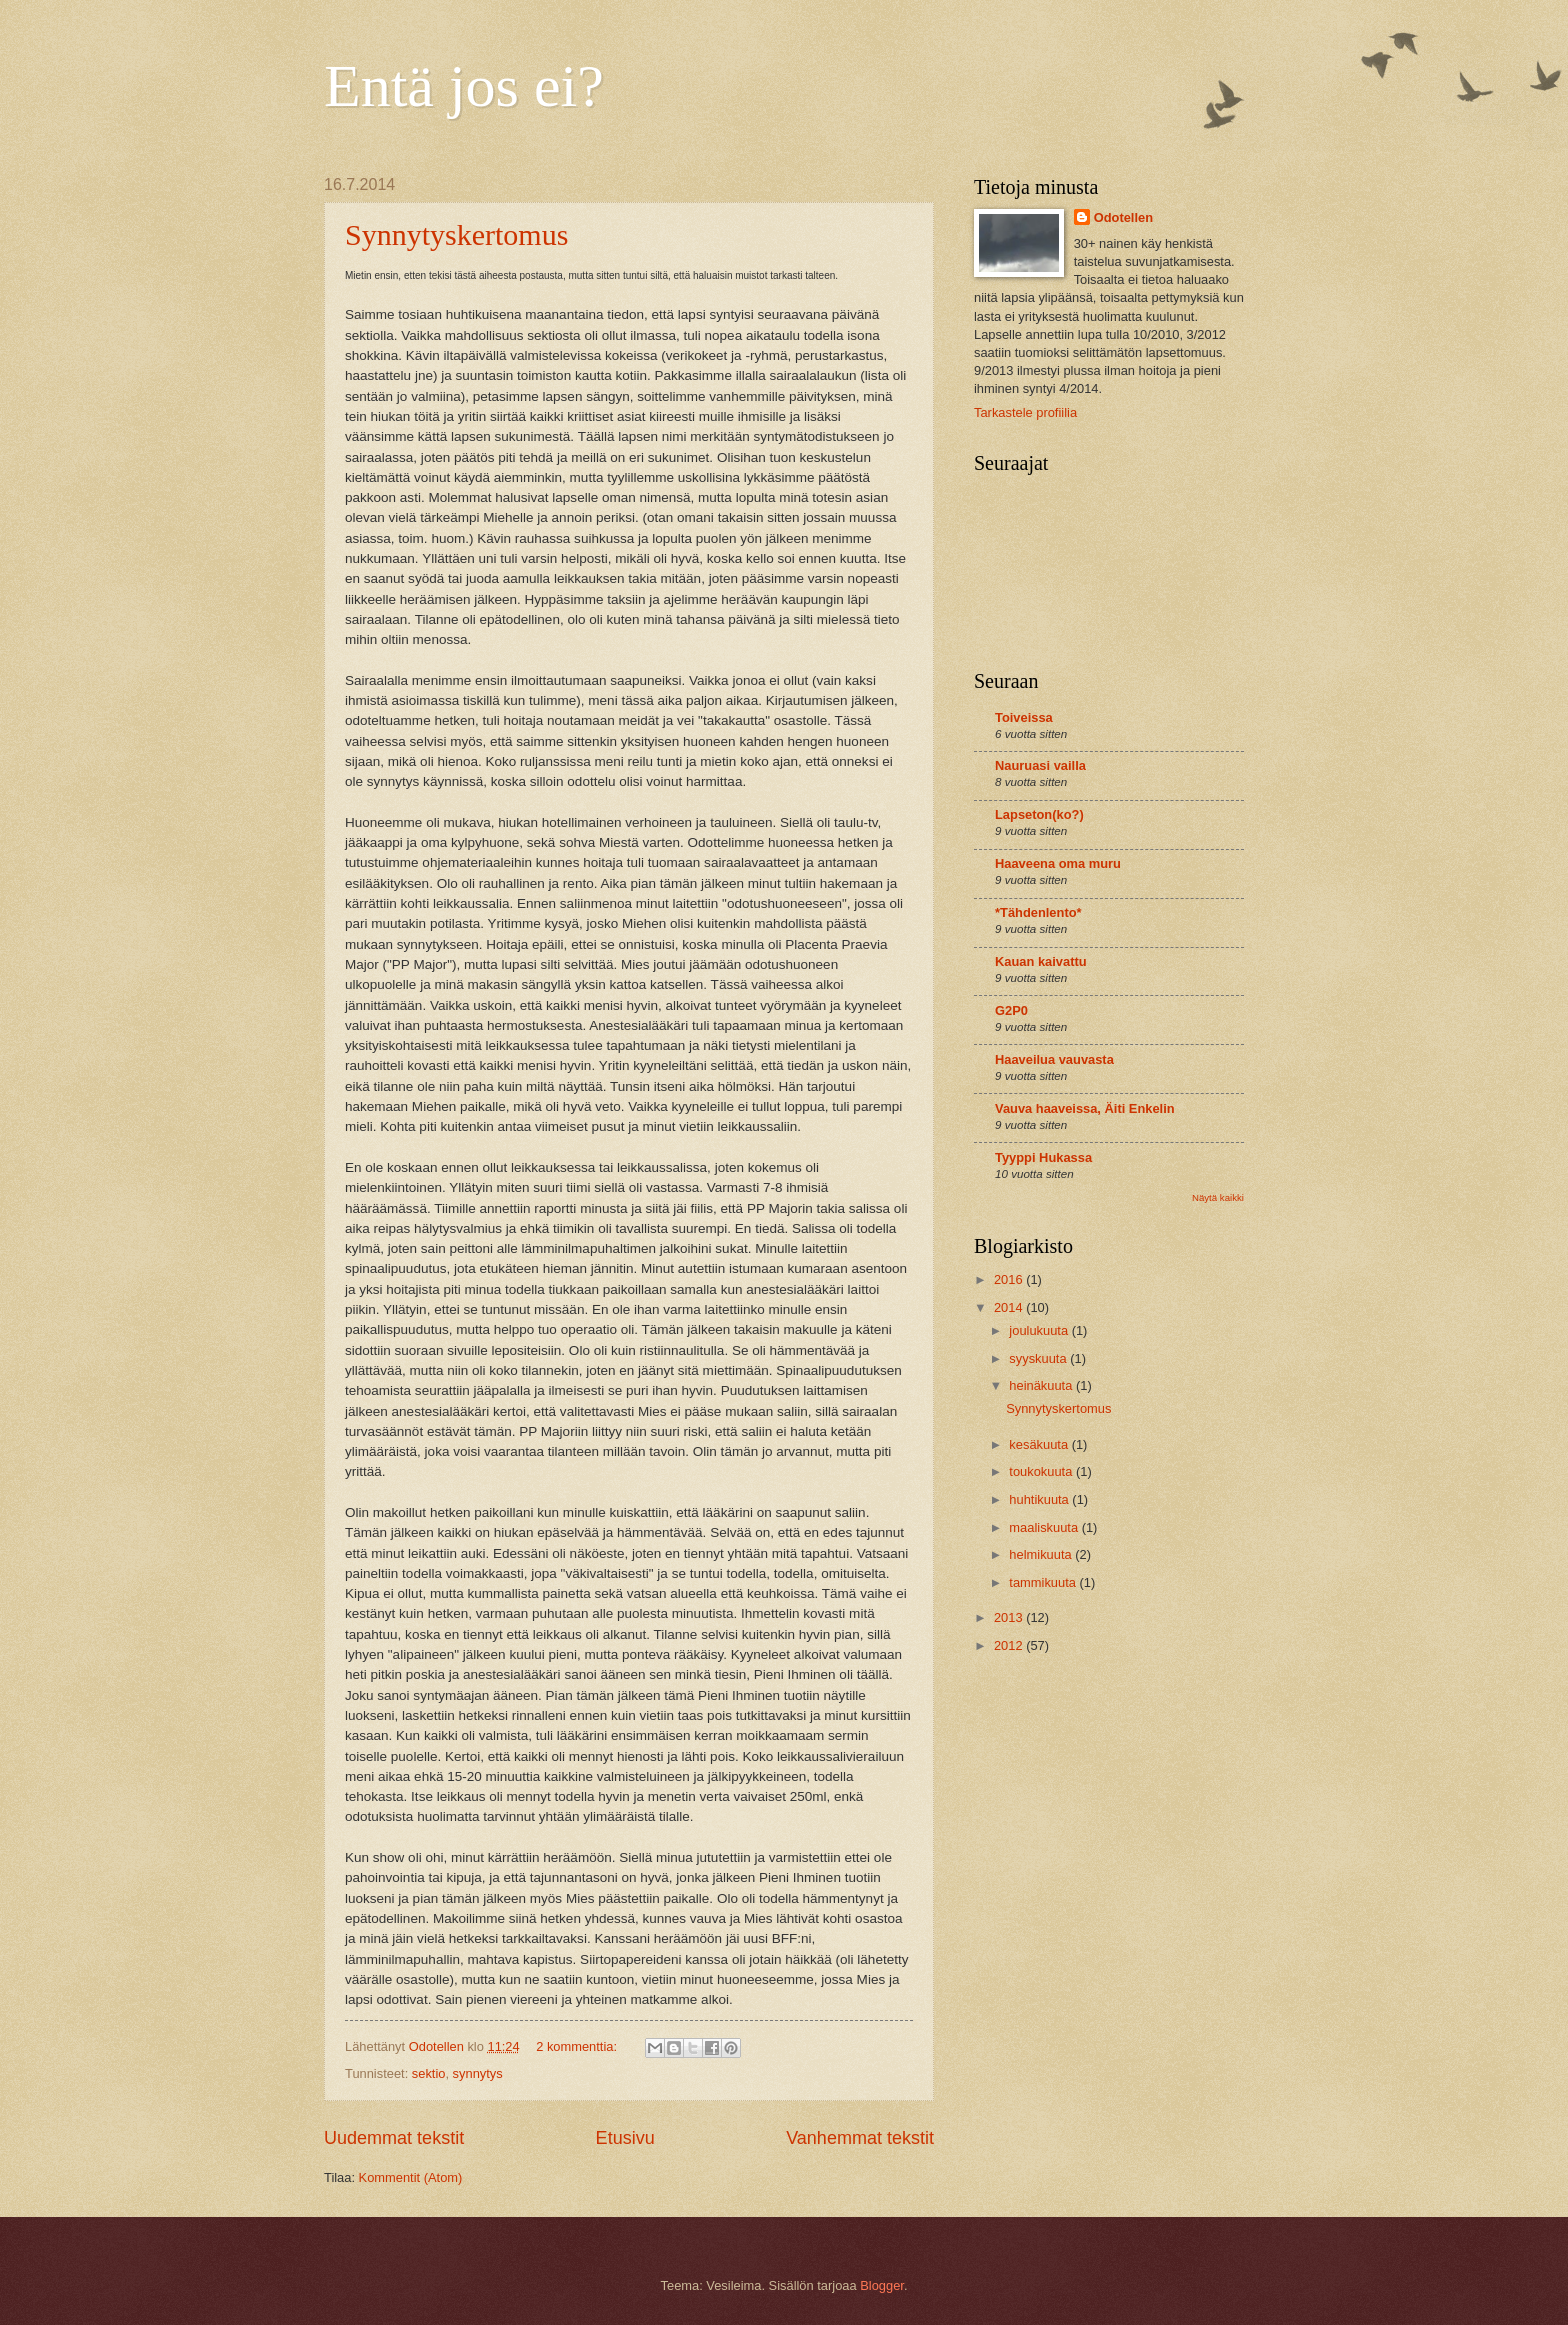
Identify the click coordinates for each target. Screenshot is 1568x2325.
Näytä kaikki (1218, 1197)
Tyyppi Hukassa (1043, 1157)
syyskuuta (1039, 1358)
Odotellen (1123, 217)
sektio (429, 2073)
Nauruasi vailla (1040, 765)
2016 (1010, 1279)
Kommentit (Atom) (411, 2177)
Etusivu (625, 2138)
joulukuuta (1040, 1330)
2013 (1010, 1617)
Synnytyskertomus (456, 234)
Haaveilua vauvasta (1054, 1059)
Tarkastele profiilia (1025, 412)
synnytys (478, 2073)
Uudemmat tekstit (394, 2138)
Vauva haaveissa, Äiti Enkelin (1085, 1108)
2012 (1010, 1645)
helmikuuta (1042, 1554)
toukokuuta (1042, 1471)
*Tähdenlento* (1038, 912)
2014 (1010, 1307)
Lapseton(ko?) (1039, 814)
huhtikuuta (1040, 1499)
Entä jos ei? (464, 86)
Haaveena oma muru (1058, 863)
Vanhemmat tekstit (860, 2138)
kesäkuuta (1040, 1444)
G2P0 (1011, 1010)
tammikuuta (1044, 1582)
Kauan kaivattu (1041, 961)
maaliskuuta (1045, 1527)
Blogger (882, 2285)
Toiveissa (1024, 717)
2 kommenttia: (578, 2046)
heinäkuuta (1042, 1385)
